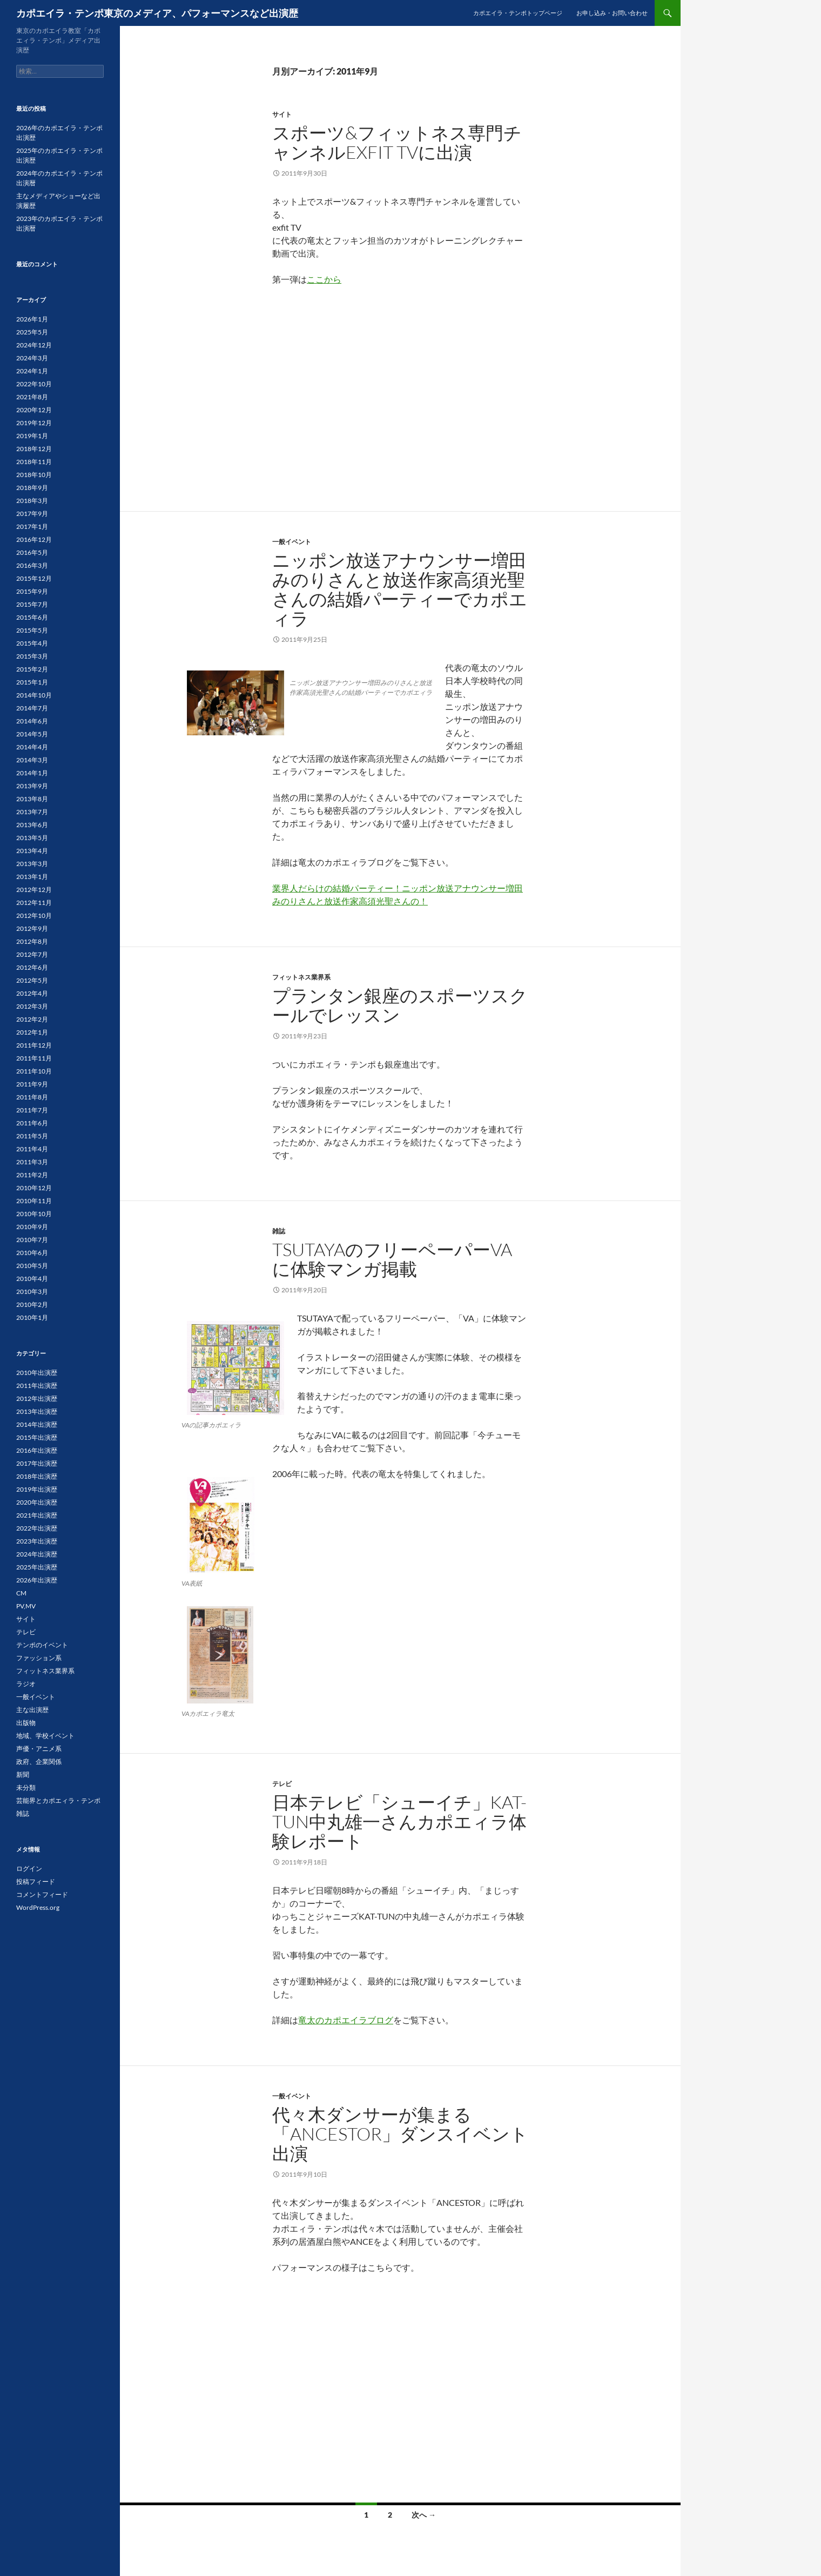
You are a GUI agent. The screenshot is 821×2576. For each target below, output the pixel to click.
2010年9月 (32, 1227)
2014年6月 (32, 721)
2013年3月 (32, 864)
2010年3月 (32, 1291)
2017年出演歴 (36, 1463)
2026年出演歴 (36, 1580)
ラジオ (26, 1684)
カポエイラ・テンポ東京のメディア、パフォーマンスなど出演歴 (157, 13)
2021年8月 (32, 397)
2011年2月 (32, 1175)
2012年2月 (32, 1019)
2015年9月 (32, 591)
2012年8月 (32, 941)
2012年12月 (34, 890)
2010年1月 (32, 1317)
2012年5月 (32, 980)
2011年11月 (34, 1058)
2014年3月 (32, 760)
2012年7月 (32, 954)
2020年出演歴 (36, 1502)
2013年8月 (32, 799)
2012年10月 (34, 915)
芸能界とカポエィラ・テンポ (58, 1800)
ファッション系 (39, 1658)
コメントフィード (42, 1894)
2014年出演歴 (36, 1424)
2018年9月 (32, 488)
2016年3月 (32, 565)
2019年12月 (34, 423)
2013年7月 (32, 812)
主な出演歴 (32, 1710)
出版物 (26, 1723)
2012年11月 (34, 902)
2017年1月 (32, 526)
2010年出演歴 (36, 1373)
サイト (282, 114)
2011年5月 (32, 1136)
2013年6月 (32, 825)
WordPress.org (37, 1907)
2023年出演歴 (36, 1541)
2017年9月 (32, 513)
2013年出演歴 (36, 1411)
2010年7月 (32, 1240)
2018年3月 (32, 501)
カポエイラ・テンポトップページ (517, 12)
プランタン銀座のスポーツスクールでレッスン (400, 1005)
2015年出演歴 (36, 1437)
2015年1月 (32, 682)
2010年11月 (34, 1201)
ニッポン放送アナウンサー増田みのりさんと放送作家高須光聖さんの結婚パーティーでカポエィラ (399, 589)
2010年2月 (32, 1304)
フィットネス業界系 (301, 977)
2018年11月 (34, 462)
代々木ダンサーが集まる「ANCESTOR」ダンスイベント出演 (400, 2133)
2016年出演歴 (36, 1450)
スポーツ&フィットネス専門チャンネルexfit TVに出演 (397, 142)
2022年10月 (34, 384)
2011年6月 (32, 1123)
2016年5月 (32, 552)
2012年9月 (32, 928)
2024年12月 (34, 345)
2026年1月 (32, 319)
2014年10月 (34, 695)
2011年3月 (32, 1162)
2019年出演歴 (36, 1489)
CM (21, 1593)
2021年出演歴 (36, 1515)
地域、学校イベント (45, 1736)
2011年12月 (34, 1045)
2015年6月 (32, 617)
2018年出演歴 (36, 1476)
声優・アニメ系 (39, 1749)
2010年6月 (32, 1253)
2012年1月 (32, 1032)
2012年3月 (32, 1006)
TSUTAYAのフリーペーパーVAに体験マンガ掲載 (392, 1259)
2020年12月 (34, 410)
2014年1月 (32, 773)
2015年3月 (32, 656)
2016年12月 (34, 539)
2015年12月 (34, 578)
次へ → (424, 2514)
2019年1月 (32, 436)
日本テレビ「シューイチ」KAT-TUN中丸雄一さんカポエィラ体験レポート (399, 1821)
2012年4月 (32, 993)
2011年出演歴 (36, 1385)
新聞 (22, 1774)
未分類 (26, 1787)
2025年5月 (32, 332)
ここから (324, 279)
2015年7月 (32, 604)
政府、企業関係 (39, 1761)
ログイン (29, 1868)
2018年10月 (34, 475)
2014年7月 (32, 708)
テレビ (282, 1784)
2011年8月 (32, 1097)
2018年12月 (34, 449)
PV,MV (26, 1606)
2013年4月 (32, 851)
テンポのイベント (42, 1645)
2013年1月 (32, 877)
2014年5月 (32, 734)
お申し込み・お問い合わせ (612, 12)
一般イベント (291, 542)
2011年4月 (32, 1149)
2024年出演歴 (36, 1554)
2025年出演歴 (36, 1567)
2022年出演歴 (36, 1528)
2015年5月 (32, 630)
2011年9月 (32, 1084)
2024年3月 (32, 358)
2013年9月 (32, 786)
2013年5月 (32, 838)
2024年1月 (32, 371)
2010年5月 (32, 1266)
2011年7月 (32, 1110)
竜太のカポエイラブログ (345, 2020)
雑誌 (278, 1231)
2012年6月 (32, 967)
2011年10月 (34, 1071)
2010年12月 (34, 1188)
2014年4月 (32, 747)
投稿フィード (35, 1881)
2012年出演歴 (36, 1398)
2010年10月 (34, 1214)
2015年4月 (32, 643)
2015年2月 (32, 669)
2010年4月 (32, 1278)
